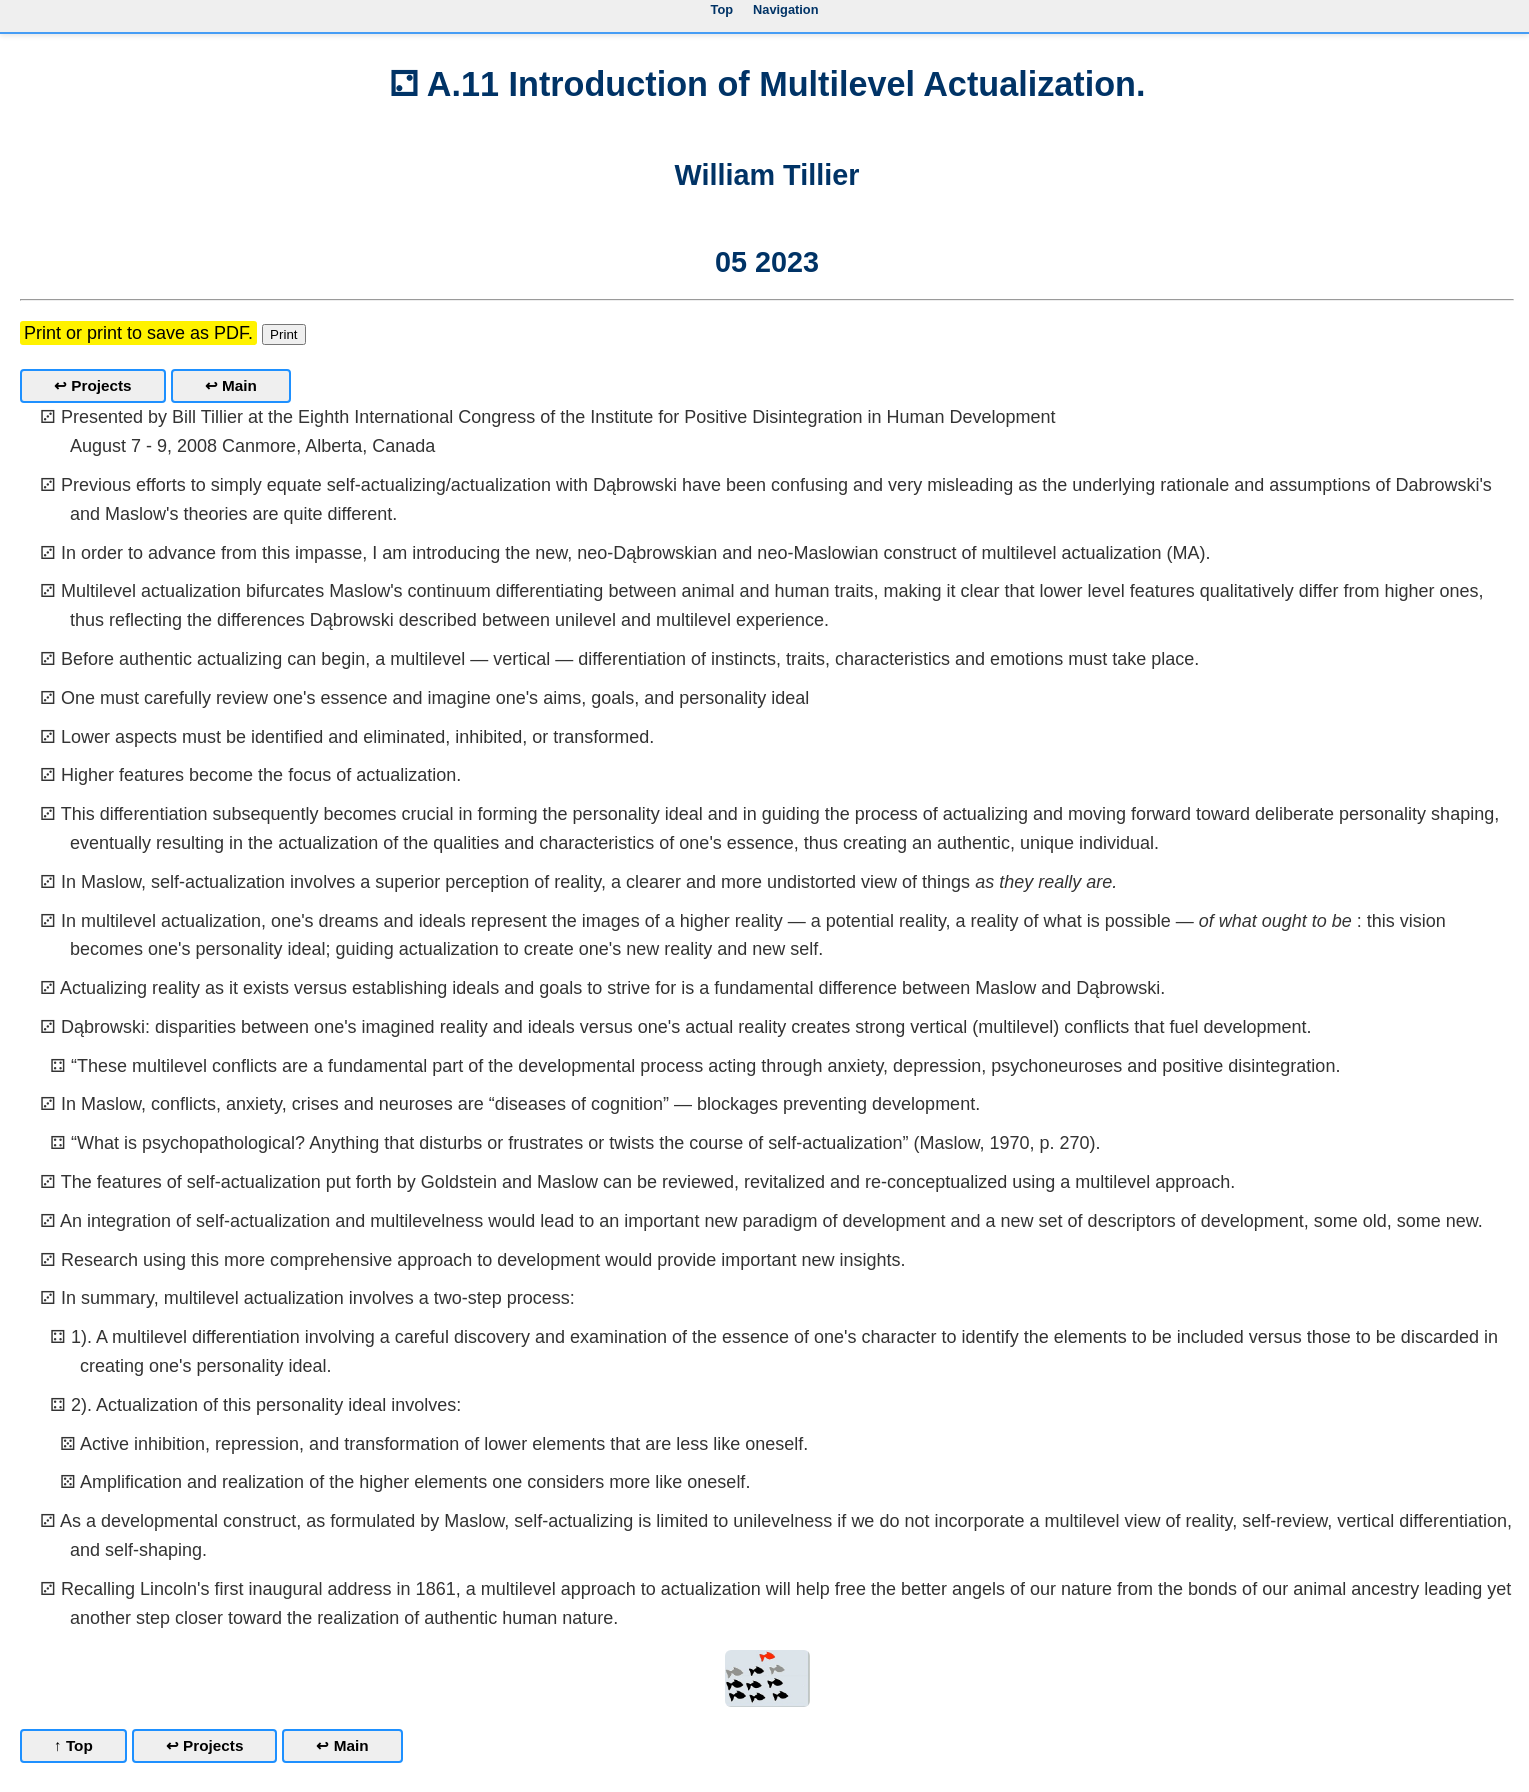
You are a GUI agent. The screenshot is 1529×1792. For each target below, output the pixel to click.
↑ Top (73, 1745)
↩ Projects (93, 385)
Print (283, 334)
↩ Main (231, 385)
